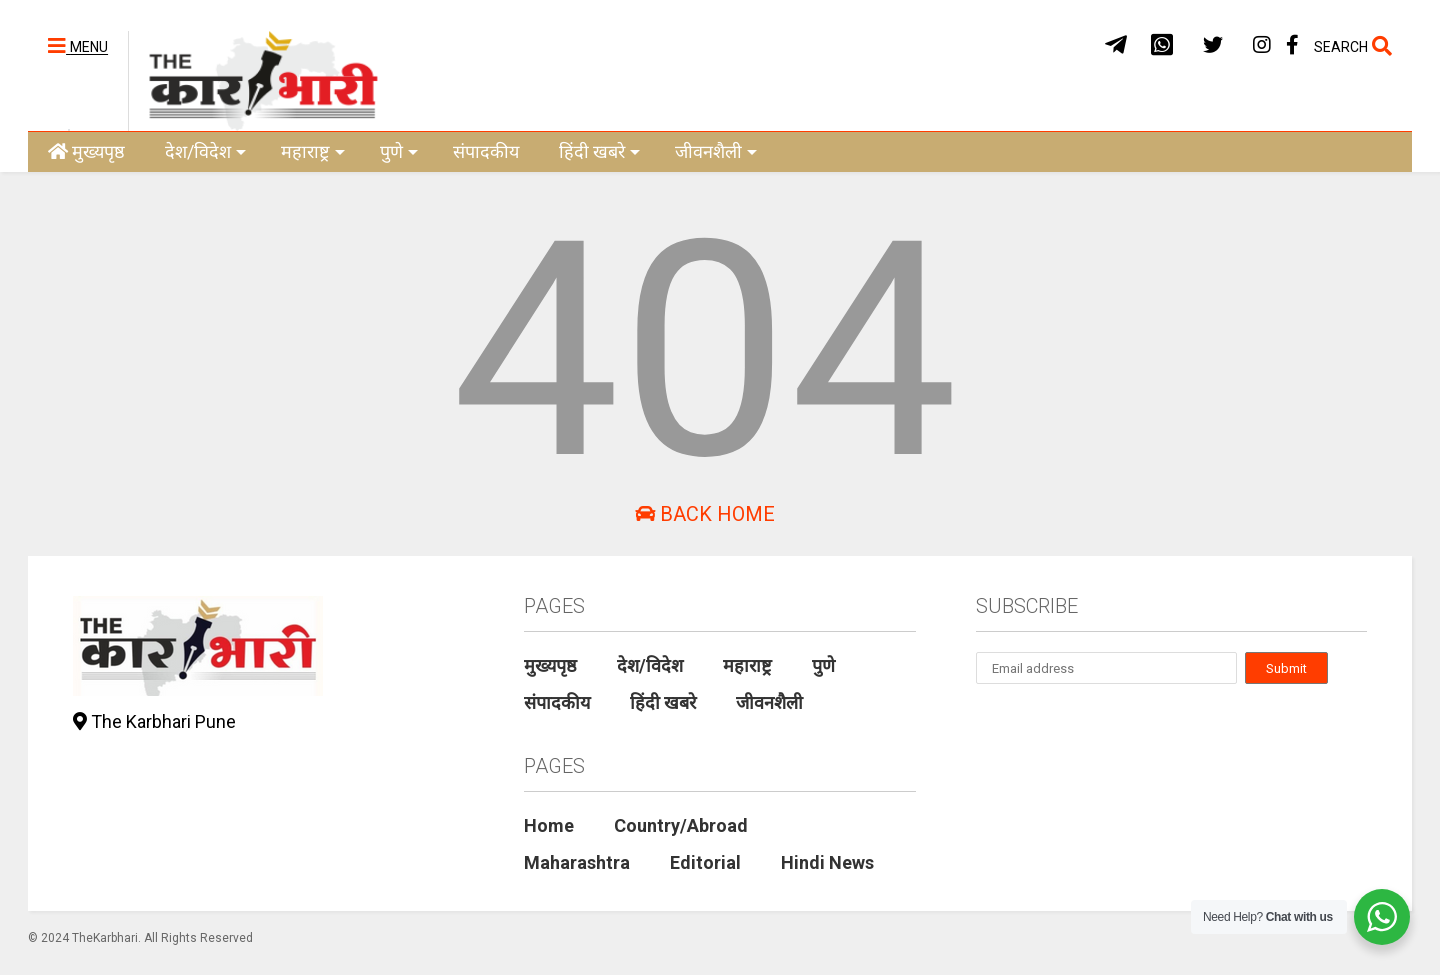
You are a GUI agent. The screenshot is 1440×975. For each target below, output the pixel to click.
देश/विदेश (205, 151)
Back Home (705, 514)
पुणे (399, 151)
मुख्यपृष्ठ (86, 151)
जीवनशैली (716, 151)
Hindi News (827, 862)
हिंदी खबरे (599, 151)
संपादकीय (486, 151)
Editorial (705, 862)
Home (549, 825)
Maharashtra (577, 862)
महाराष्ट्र (313, 151)
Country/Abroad (681, 825)
